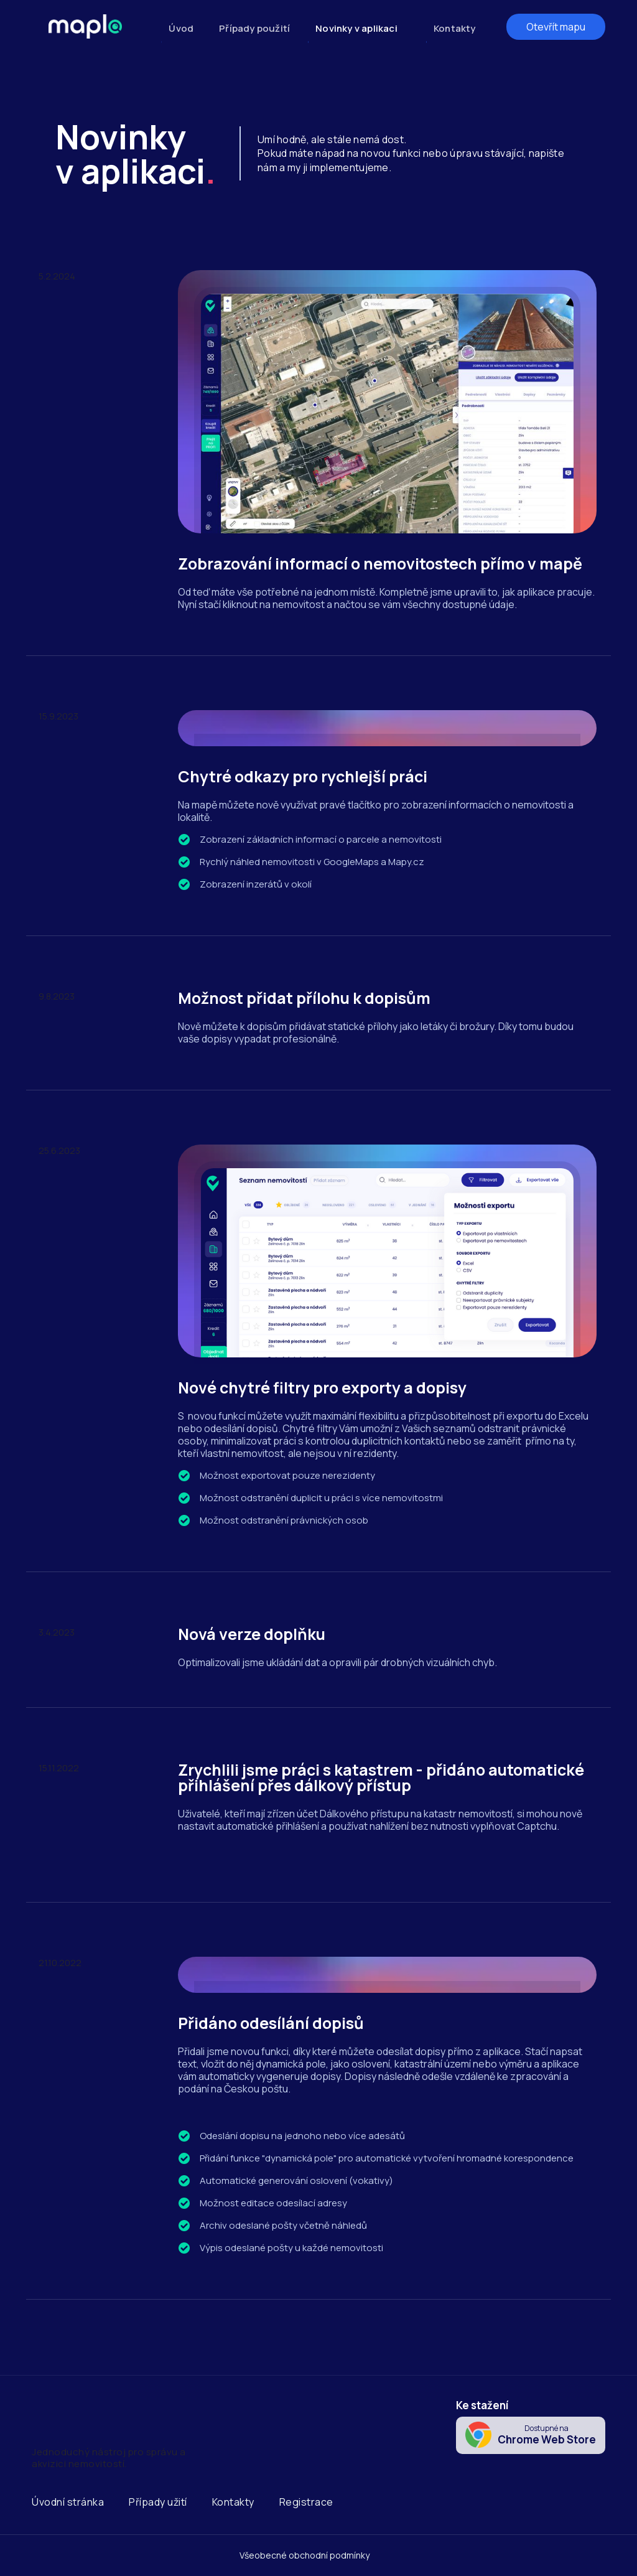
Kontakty (455, 28)
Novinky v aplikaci (356, 28)
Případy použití (254, 28)
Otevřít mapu (555, 27)
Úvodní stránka (68, 2502)
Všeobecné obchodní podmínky (304, 2555)
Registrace (306, 2502)
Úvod (181, 28)
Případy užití (158, 2502)
